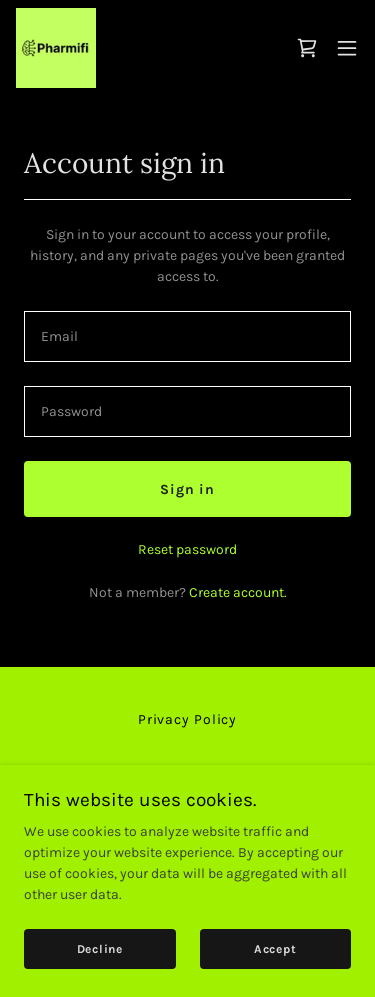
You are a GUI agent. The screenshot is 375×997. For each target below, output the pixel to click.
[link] (56, 48)
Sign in (187, 489)
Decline (100, 949)
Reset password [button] (187, 549)
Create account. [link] (238, 592)
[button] (347, 48)
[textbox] (187, 336)
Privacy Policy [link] (187, 719)
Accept (275, 949)
